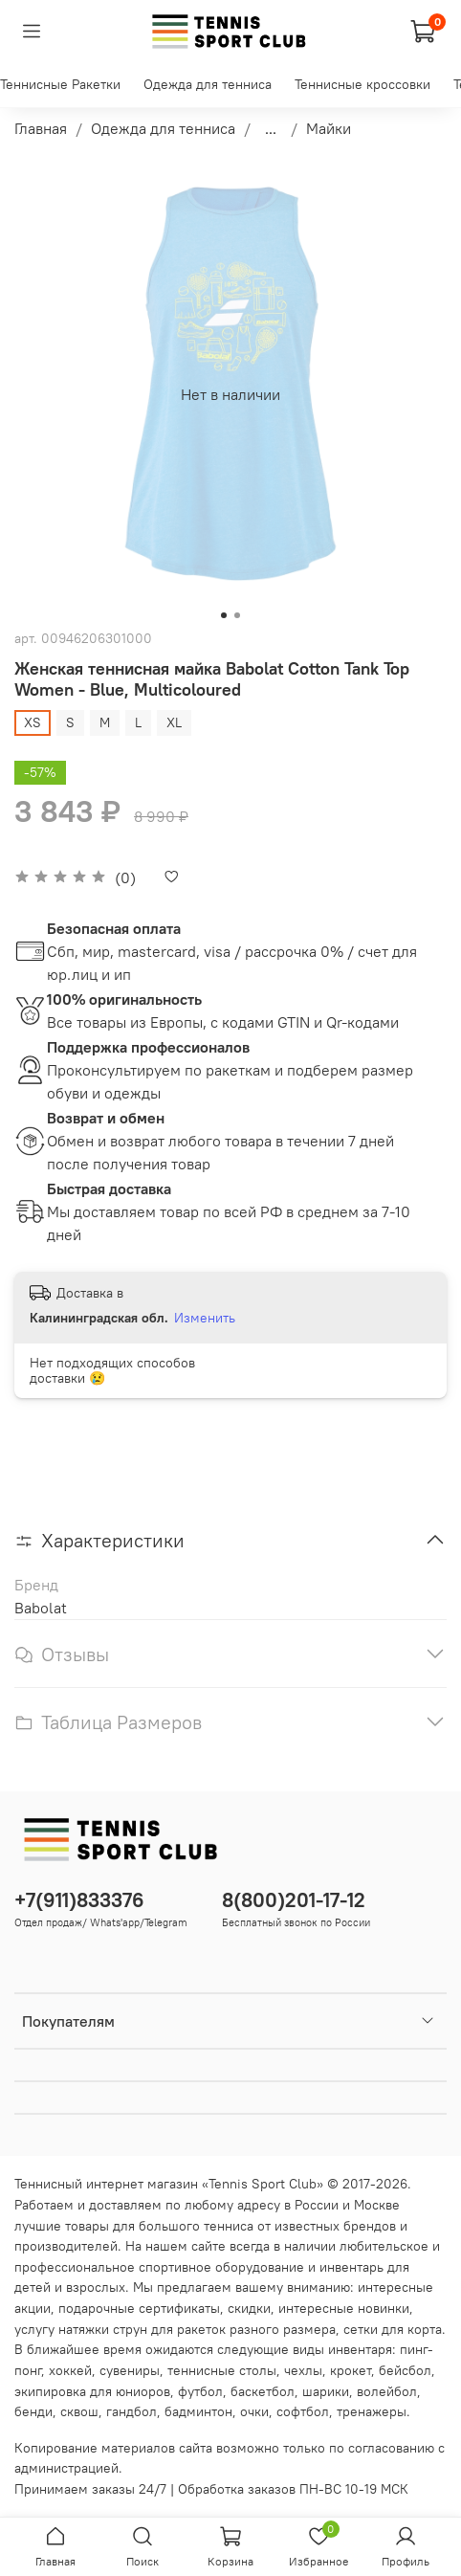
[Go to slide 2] (237, 615)
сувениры (129, 2370)
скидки (249, 2308)
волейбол (387, 2391)
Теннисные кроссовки (362, 84)
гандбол (131, 2411)
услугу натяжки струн (80, 2329)
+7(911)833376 (79, 1900)
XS (32, 722)
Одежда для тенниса (207, 84)
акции (32, 2308)
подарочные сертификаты (139, 2308)
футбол (200, 2391)
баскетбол (262, 2391)
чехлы (303, 2370)
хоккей (70, 2370)
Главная (40, 128)
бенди (33, 2411)
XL (174, 722)
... (270, 128)
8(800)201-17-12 (293, 1900)
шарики (325, 2391)
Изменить (204, 1317)
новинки (383, 2308)
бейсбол (405, 2370)
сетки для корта (392, 2329)
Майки (328, 128)
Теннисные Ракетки (60, 84)
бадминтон (198, 2411)
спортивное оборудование (221, 2267)
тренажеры (371, 2411)
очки (254, 2411)
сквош (79, 2411)
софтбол (302, 2411)
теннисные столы (221, 2370)
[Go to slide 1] (224, 615)
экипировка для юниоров (92, 2391)
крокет (350, 2370)
